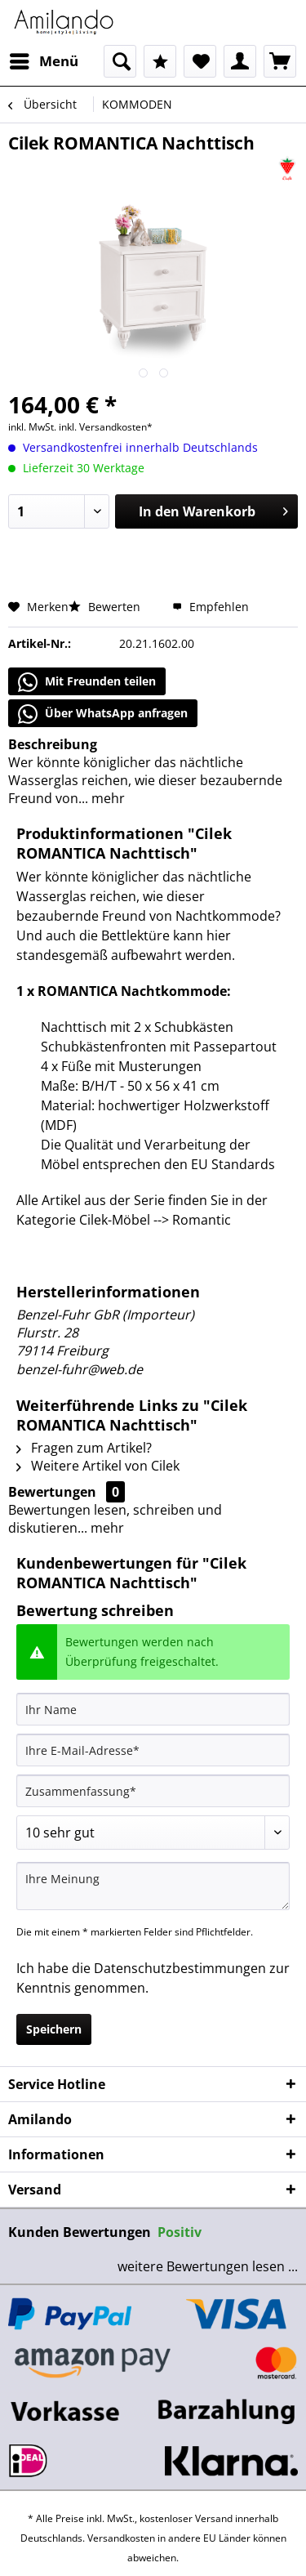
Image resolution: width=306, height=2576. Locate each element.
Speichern (54, 2029)
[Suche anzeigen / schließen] (120, 61)
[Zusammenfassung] (153, 1791)
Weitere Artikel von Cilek (98, 1466)
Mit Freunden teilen (87, 682)
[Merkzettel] (200, 61)
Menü (44, 59)
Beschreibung (52, 744)
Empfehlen (210, 606)
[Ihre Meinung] (153, 1886)
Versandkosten (121, 2538)
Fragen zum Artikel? (84, 1448)
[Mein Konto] (240, 61)
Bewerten (106, 606)
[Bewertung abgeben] (153, 1832)
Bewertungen (52, 1492)
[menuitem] (43, 61)
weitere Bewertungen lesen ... (208, 2266)
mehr (106, 798)
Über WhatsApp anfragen (103, 714)
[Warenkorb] (280, 61)
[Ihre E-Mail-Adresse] (153, 1750)
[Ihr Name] (153, 1709)
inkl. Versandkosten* (106, 427)
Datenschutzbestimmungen (180, 1968)
